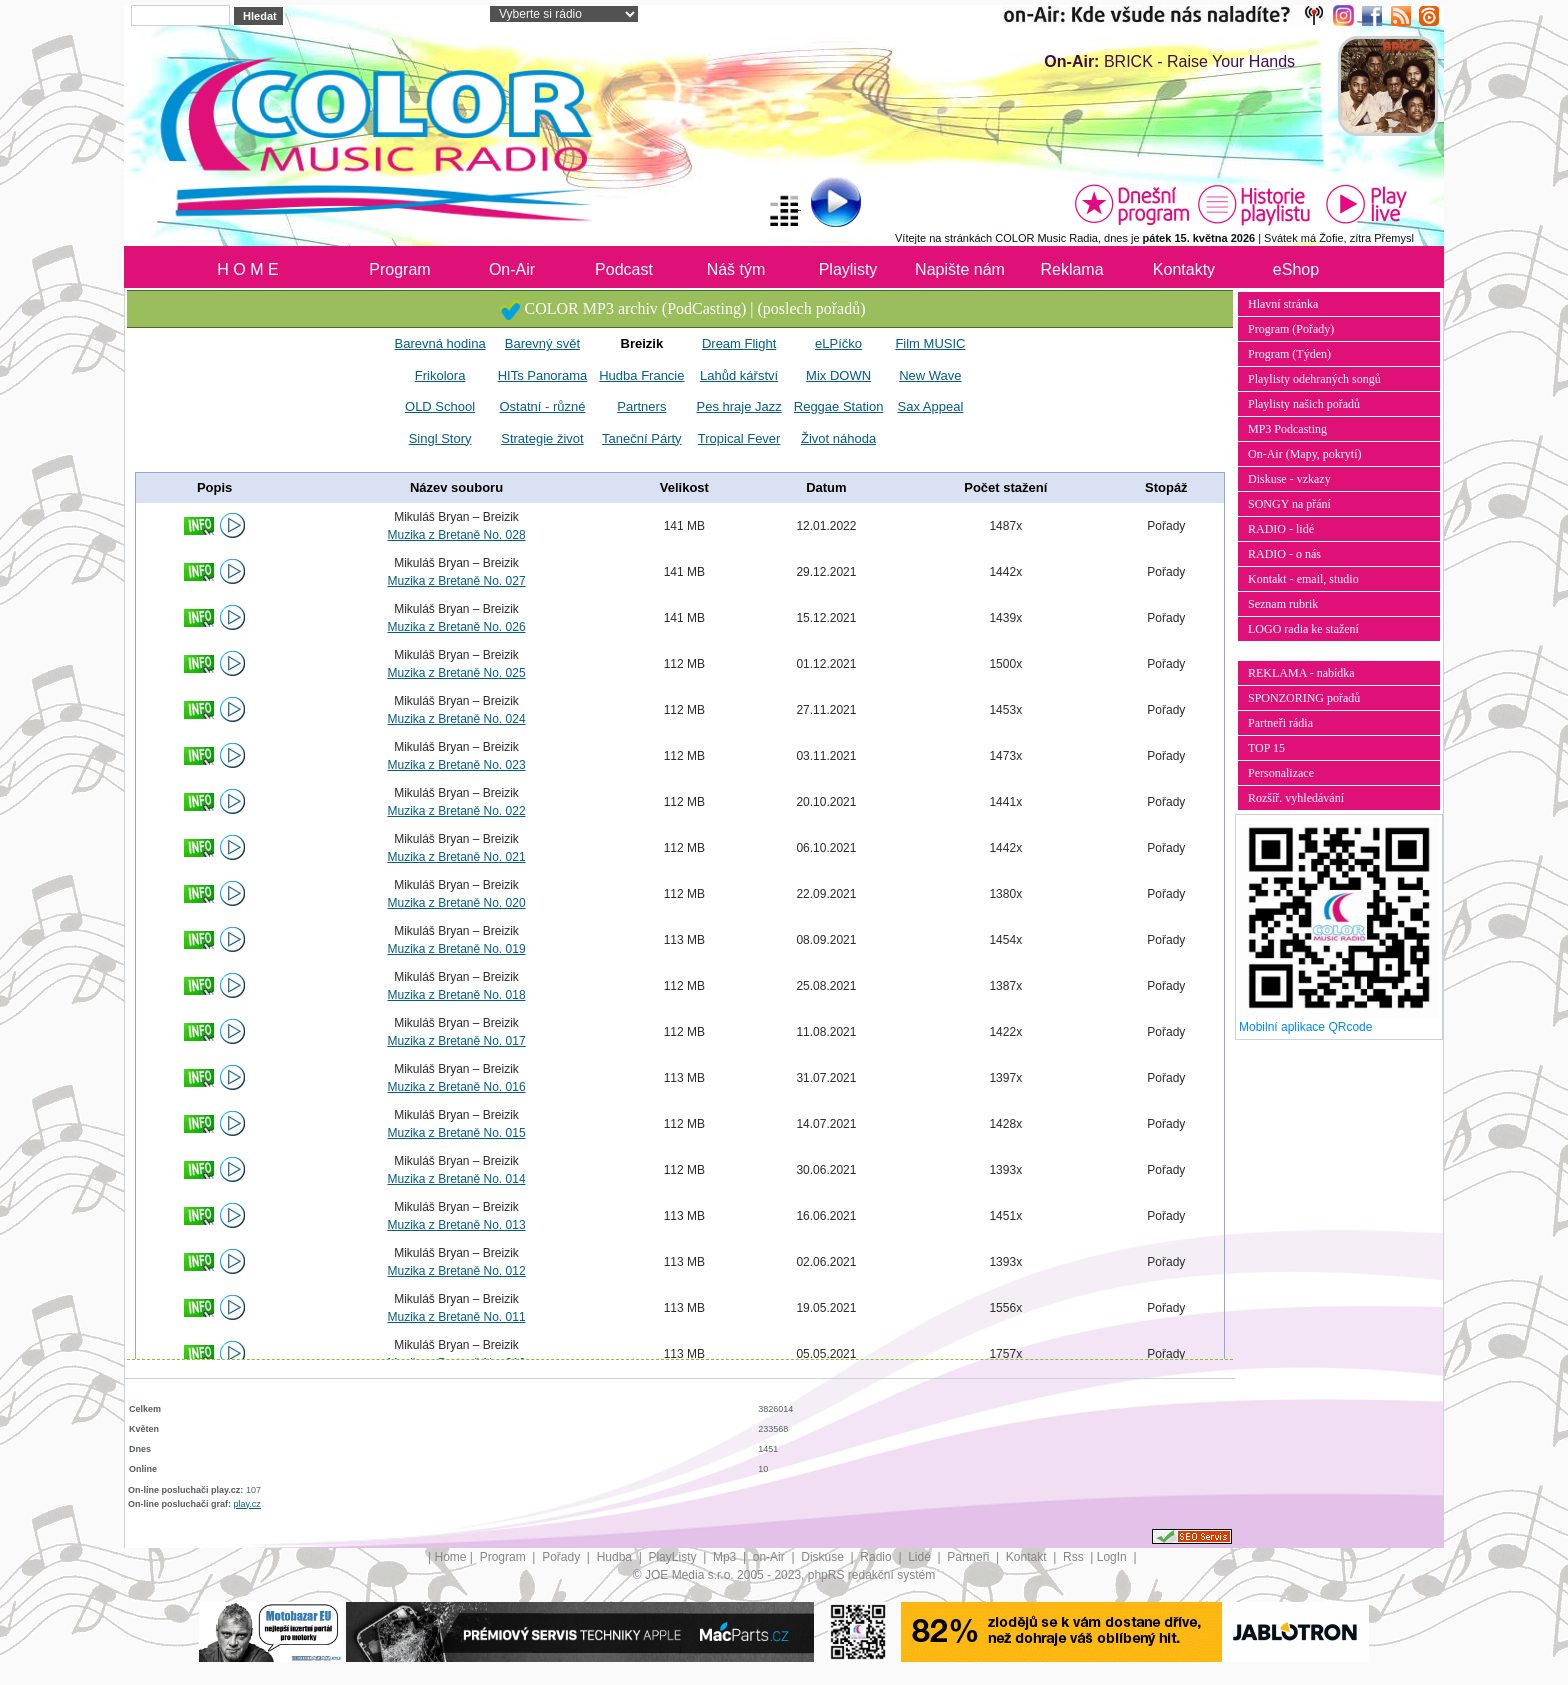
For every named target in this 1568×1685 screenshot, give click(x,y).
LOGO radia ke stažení (1303, 629)
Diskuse (824, 1557)
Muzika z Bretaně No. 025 (456, 673)
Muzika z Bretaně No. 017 (456, 1041)
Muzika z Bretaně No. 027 (456, 581)
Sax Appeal (931, 406)
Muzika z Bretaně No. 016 (456, 1087)
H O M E (247, 269)
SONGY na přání (1289, 504)
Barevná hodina (440, 343)
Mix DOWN (838, 375)
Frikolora (440, 375)
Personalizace (1281, 773)
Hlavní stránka (1283, 304)
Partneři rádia (1280, 723)
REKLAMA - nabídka (1301, 673)
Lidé (921, 1557)
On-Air (512, 269)
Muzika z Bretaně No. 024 (456, 719)
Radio (877, 1557)
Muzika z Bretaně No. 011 (456, 1317)
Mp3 (726, 1557)
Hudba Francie (641, 375)
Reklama (1071, 269)
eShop (1296, 269)
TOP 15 (1266, 748)
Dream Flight (739, 343)
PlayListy (673, 1557)
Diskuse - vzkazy (1289, 479)
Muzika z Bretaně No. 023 (456, 765)
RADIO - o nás (1284, 554)
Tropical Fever (739, 438)
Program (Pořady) (1291, 329)
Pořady (562, 1557)
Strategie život (542, 438)
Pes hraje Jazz (739, 406)
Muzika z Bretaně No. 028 (456, 535)
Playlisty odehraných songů (1314, 379)
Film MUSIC (930, 343)
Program (399, 269)
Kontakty (1184, 269)
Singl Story (440, 438)
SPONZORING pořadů (1304, 698)
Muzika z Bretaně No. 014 (456, 1179)
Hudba (616, 1557)
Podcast (624, 269)
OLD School (440, 406)
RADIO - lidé (1281, 529)
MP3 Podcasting (1287, 429)
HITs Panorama (543, 375)
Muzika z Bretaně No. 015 (456, 1133)
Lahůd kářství (739, 375)
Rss (1075, 1557)
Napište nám (960, 269)
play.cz (247, 1504)
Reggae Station (839, 406)
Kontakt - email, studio (1303, 579)
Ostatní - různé (542, 406)
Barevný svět (542, 343)
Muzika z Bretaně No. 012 (456, 1271)
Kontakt (1028, 1557)
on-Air (770, 1557)
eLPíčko (838, 343)
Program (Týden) (1289, 354)
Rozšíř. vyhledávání (1296, 798)
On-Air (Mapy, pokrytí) (1305, 454)
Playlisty (848, 269)
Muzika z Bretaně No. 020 (456, 903)
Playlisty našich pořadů (1304, 404)
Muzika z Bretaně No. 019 (456, 949)
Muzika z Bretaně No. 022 (456, 811)
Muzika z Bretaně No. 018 (456, 995)
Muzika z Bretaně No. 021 (456, 857)
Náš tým (736, 269)
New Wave (930, 375)
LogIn (1113, 1557)
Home (451, 1557)
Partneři (969, 1557)
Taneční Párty (642, 438)
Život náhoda (838, 438)
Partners (641, 406)
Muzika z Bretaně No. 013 (456, 1225)
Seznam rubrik (1283, 604)
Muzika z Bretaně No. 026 (456, 627)
